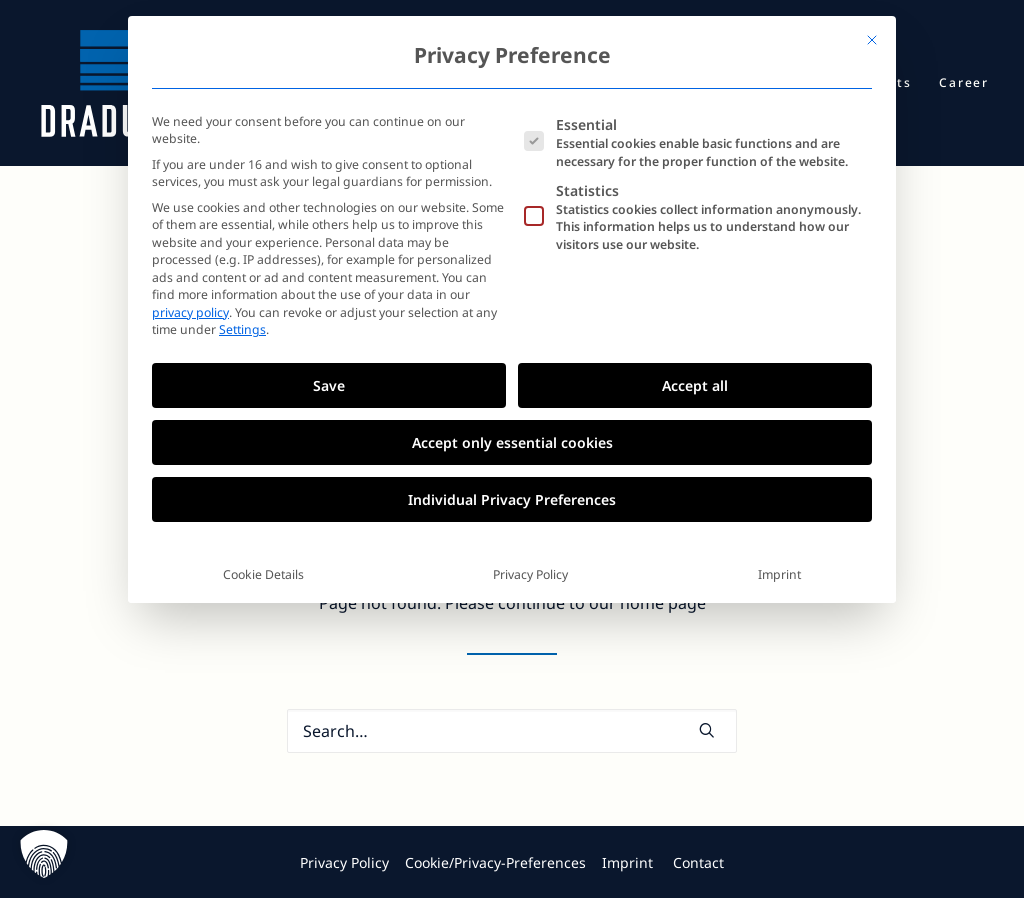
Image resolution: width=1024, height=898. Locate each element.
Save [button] (329, 385)
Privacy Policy (530, 574)
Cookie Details (263, 574)
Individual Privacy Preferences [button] (512, 499)
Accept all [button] (695, 385)
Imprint (779, 574)
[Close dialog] (872, 40)
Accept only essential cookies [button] (512, 442)
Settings (242, 329)
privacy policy (190, 312)
